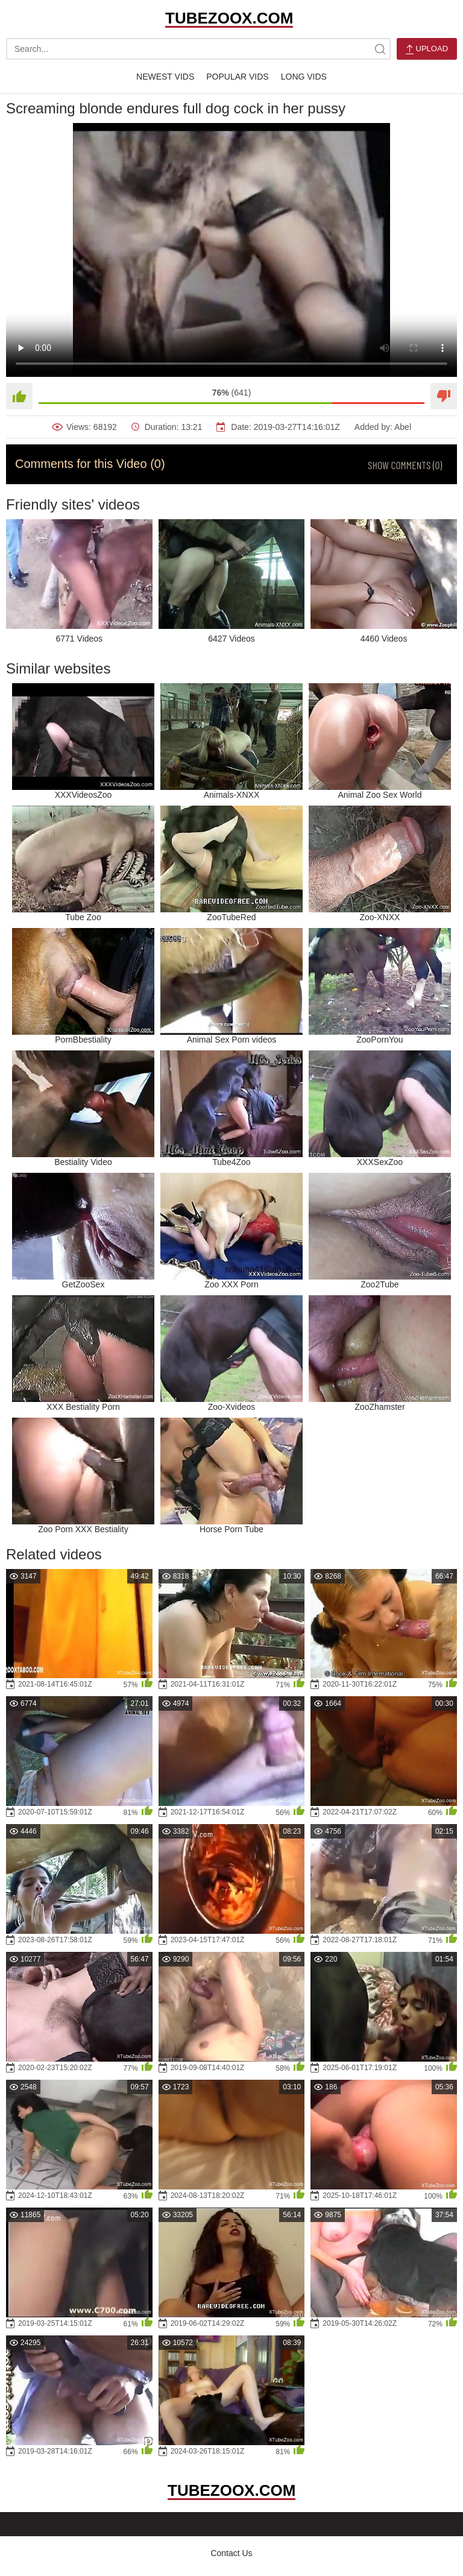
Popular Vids (237, 76)
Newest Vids (165, 76)
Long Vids (304, 76)
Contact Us (231, 2553)
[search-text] (198, 49)
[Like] (19, 396)
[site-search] (379, 48)
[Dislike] (443, 396)
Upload (427, 49)
